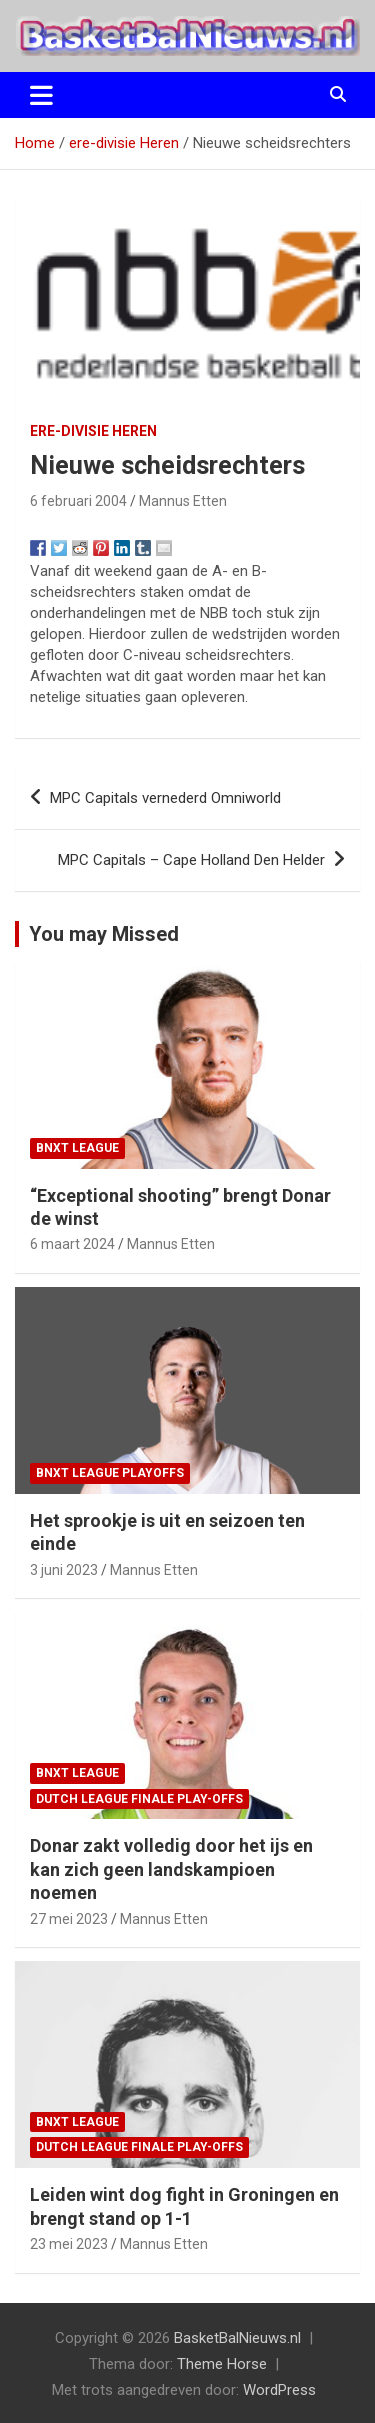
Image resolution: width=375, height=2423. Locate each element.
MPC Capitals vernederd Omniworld (165, 798)
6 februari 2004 (78, 501)
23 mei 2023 (69, 2244)
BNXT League (77, 1148)
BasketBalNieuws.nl (237, 2338)
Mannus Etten (183, 501)
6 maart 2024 (72, 1244)
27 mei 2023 (69, 1919)
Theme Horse (222, 2364)
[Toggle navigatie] (41, 95)
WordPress (279, 2390)
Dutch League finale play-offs (139, 1799)
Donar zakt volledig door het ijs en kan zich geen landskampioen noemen (171, 1869)
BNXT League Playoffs (110, 1473)
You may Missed (104, 934)
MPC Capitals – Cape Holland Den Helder (191, 860)
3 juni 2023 (64, 1570)
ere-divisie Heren (93, 431)
